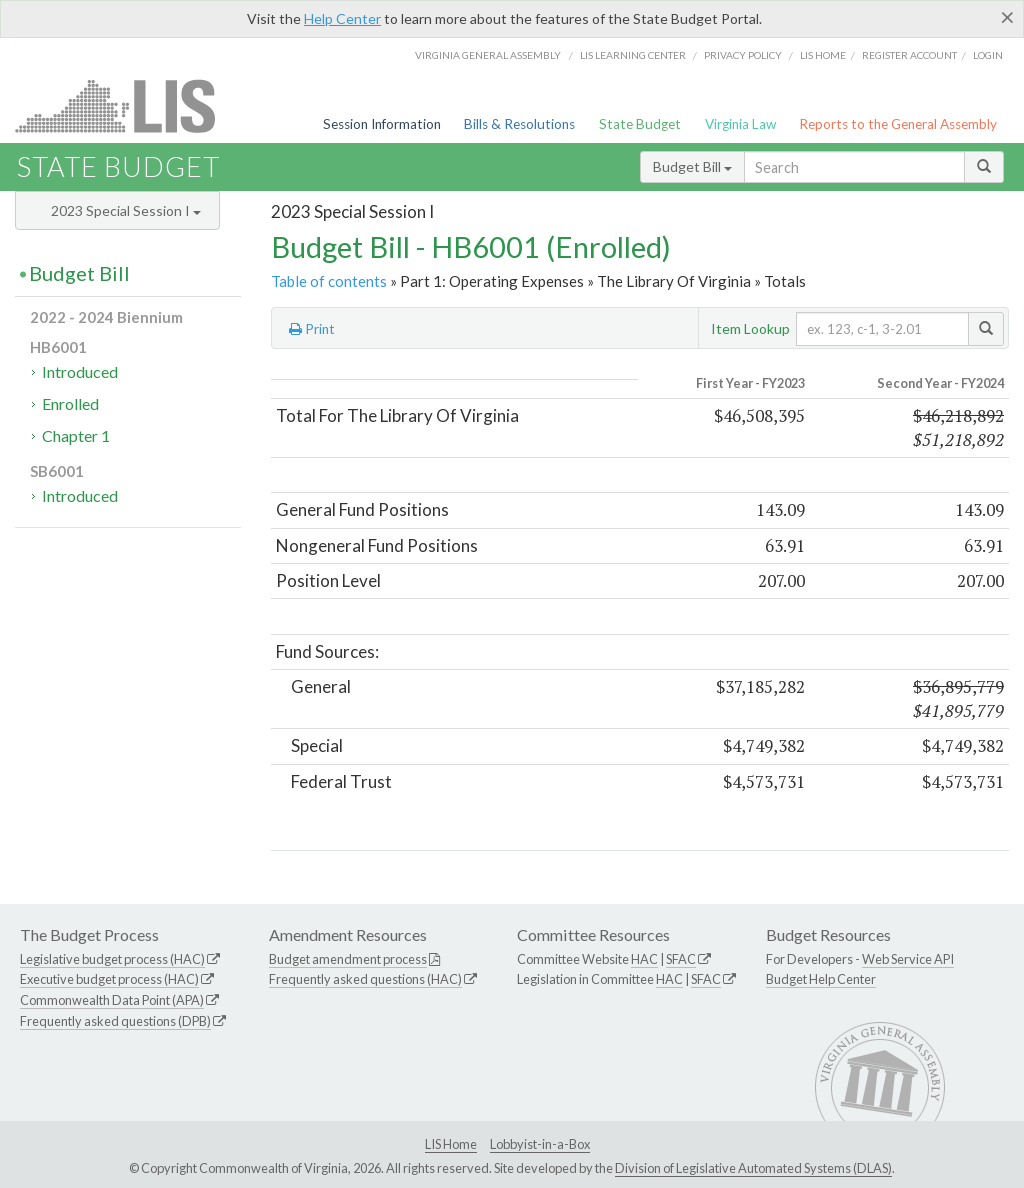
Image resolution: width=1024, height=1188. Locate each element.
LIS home (823, 55)
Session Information (382, 124)
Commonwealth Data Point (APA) (112, 1000)
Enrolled (70, 403)
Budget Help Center (821, 979)
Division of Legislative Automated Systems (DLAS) (753, 1168)
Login (988, 55)
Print (312, 329)
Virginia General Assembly (488, 55)
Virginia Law (740, 124)
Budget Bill (692, 166)
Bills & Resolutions (519, 124)
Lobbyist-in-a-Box (540, 1144)
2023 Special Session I (126, 210)
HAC (644, 959)
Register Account (909, 55)
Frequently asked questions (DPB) (115, 1021)
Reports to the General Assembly (898, 124)
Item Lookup (750, 328)
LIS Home (451, 1144)
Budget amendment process (348, 959)
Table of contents (329, 281)
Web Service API (908, 959)
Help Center (342, 18)
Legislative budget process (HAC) (112, 959)
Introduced (80, 371)
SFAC (681, 959)
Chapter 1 (76, 435)
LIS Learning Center (633, 55)
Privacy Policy (743, 55)
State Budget (640, 124)
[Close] (1007, 17)
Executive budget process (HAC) (109, 979)
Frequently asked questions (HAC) (365, 979)
